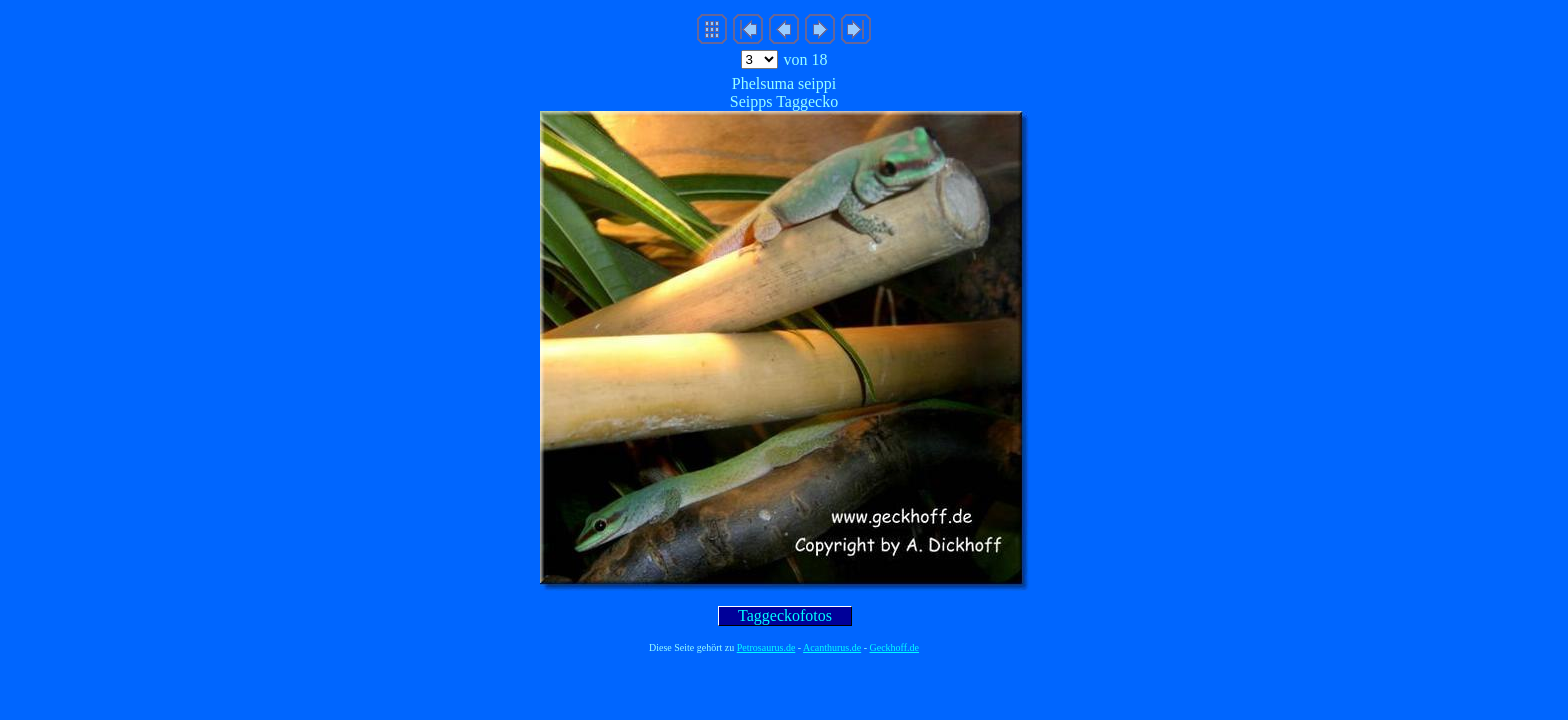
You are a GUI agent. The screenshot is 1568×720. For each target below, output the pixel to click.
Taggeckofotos (785, 615)
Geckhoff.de (895, 647)
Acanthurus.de (832, 647)
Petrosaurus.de (766, 647)
